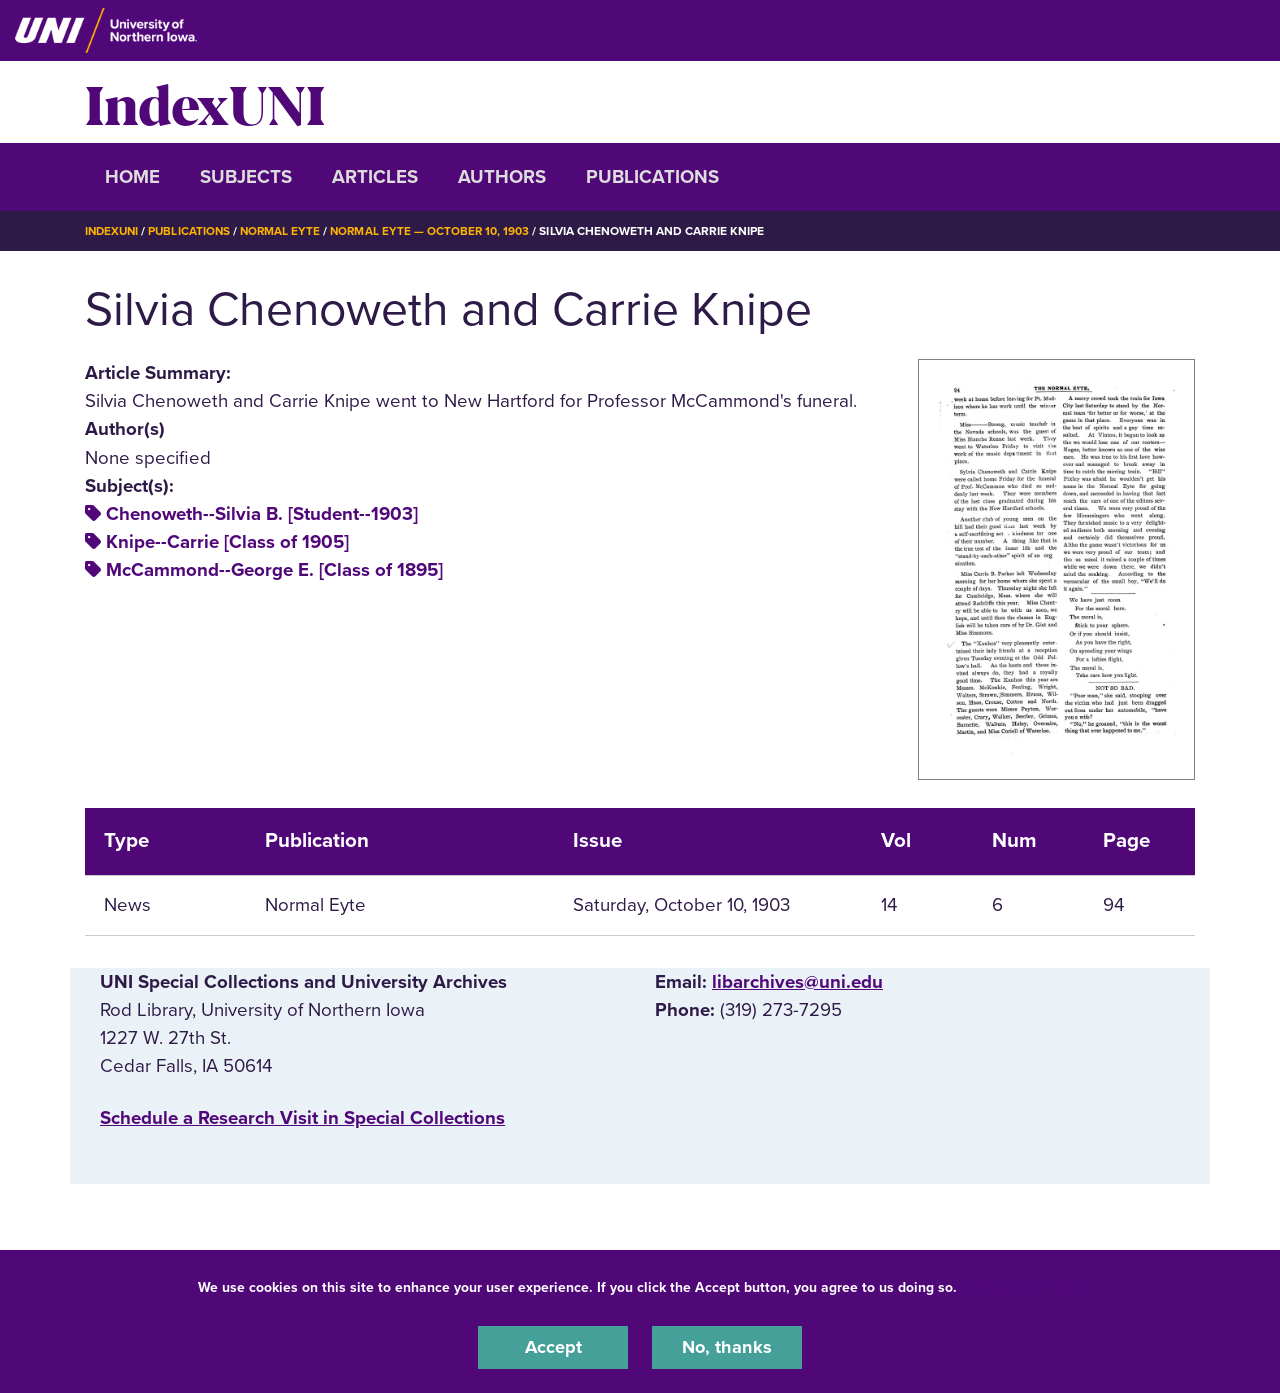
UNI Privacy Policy (1024, 1286)
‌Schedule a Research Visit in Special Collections (302, 1118)
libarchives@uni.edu (797, 982)
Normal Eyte (287, 231)
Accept (553, 1347)
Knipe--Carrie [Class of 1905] (227, 542)
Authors (502, 177)
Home (132, 177)
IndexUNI (205, 102)
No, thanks (727, 1347)
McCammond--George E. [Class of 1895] (274, 570)
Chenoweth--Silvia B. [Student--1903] (262, 514)
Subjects (246, 177)
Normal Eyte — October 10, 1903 (439, 231)
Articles (375, 177)
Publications (652, 177)
